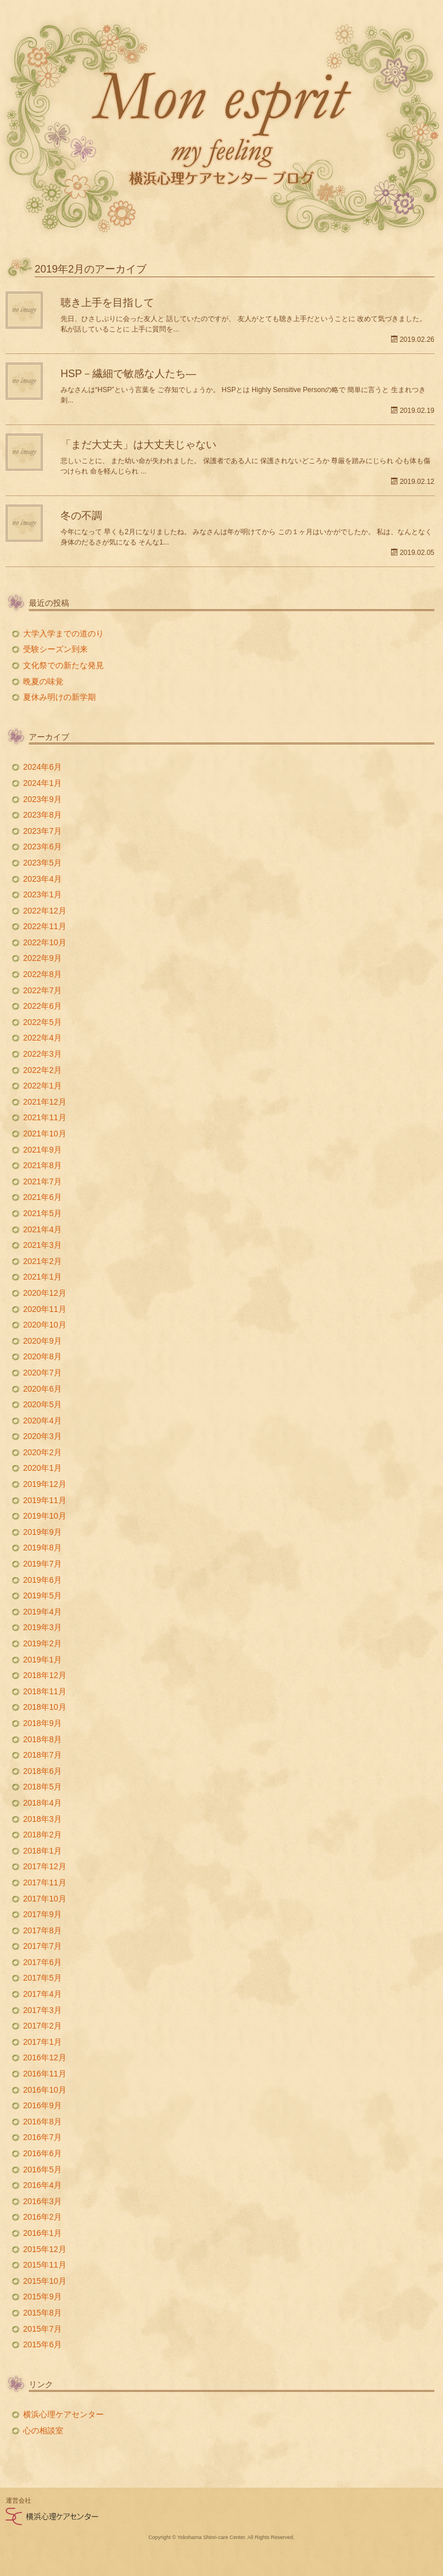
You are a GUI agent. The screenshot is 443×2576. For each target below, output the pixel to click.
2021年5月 (42, 1213)
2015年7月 (42, 2328)
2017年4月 (42, 1994)
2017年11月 (44, 1882)
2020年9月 (42, 1340)
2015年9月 (42, 2296)
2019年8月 (42, 1547)
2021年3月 (42, 1245)
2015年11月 (44, 2264)
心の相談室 (43, 2430)
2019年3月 (42, 1627)
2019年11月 (44, 1500)
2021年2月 (42, 1261)
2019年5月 (42, 1595)
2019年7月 (42, 1563)
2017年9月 (42, 1914)
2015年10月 (44, 2281)
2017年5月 (42, 1977)
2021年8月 (42, 1165)
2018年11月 (44, 1691)
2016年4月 (42, 2185)
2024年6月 (42, 766)
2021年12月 (44, 1101)
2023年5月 (42, 862)
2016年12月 (44, 2057)
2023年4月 (42, 878)
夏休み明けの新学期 (63, 697)
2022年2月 (42, 1070)
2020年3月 (42, 1436)
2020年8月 (42, 1356)
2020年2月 (42, 1452)
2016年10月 (44, 2089)
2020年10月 (44, 1324)
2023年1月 (42, 894)
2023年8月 (42, 814)
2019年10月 (44, 1515)
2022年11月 (44, 926)
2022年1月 (42, 1085)
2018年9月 (42, 1723)
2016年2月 (42, 2216)
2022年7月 (42, 990)
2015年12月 (44, 2249)
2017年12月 (44, 1866)
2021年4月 (42, 1229)
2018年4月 (42, 1802)
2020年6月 (42, 1388)
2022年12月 (44, 910)
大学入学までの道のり (63, 633)
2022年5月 (42, 1022)
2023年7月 (42, 831)
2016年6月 (42, 2153)
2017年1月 (42, 2041)
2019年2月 (42, 1643)
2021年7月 (42, 1181)
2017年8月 (42, 1930)
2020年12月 (44, 1293)
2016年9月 (42, 2105)
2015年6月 (42, 2344)
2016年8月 (42, 2121)
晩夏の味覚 (43, 681)
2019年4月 (42, 1611)
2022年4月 (42, 1037)
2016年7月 (42, 2137)
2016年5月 (42, 2169)
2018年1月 (42, 1850)
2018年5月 (42, 1786)
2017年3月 (42, 2010)
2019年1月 (42, 1659)
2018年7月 (42, 1754)
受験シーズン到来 (55, 649)
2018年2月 (42, 1834)
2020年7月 (42, 1372)
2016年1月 (42, 2233)
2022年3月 (42, 1053)
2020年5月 (42, 1404)
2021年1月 (42, 1276)
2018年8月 (42, 1739)
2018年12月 (44, 1675)
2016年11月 (44, 2073)
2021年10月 (44, 1133)
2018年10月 (44, 1707)
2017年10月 (44, 1898)
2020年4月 (42, 1420)
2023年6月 (42, 846)
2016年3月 (42, 2201)
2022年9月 (42, 958)
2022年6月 (42, 1006)
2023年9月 (42, 799)
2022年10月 (44, 942)
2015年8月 (42, 2312)
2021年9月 (42, 1149)
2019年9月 (42, 1532)
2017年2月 (42, 2025)
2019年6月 (42, 1580)
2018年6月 (42, 1771)
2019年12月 (44, 1484)
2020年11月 (44, 1309)
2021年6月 (42, 1197)
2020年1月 (42, 1467)
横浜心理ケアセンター (63, 2414)
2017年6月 (42, 1962)
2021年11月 (44, 1117)
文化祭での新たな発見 (63, 665)
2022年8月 (42, 974)
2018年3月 (42, 1819)
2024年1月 (42, 783)
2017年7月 (42, 1946)
